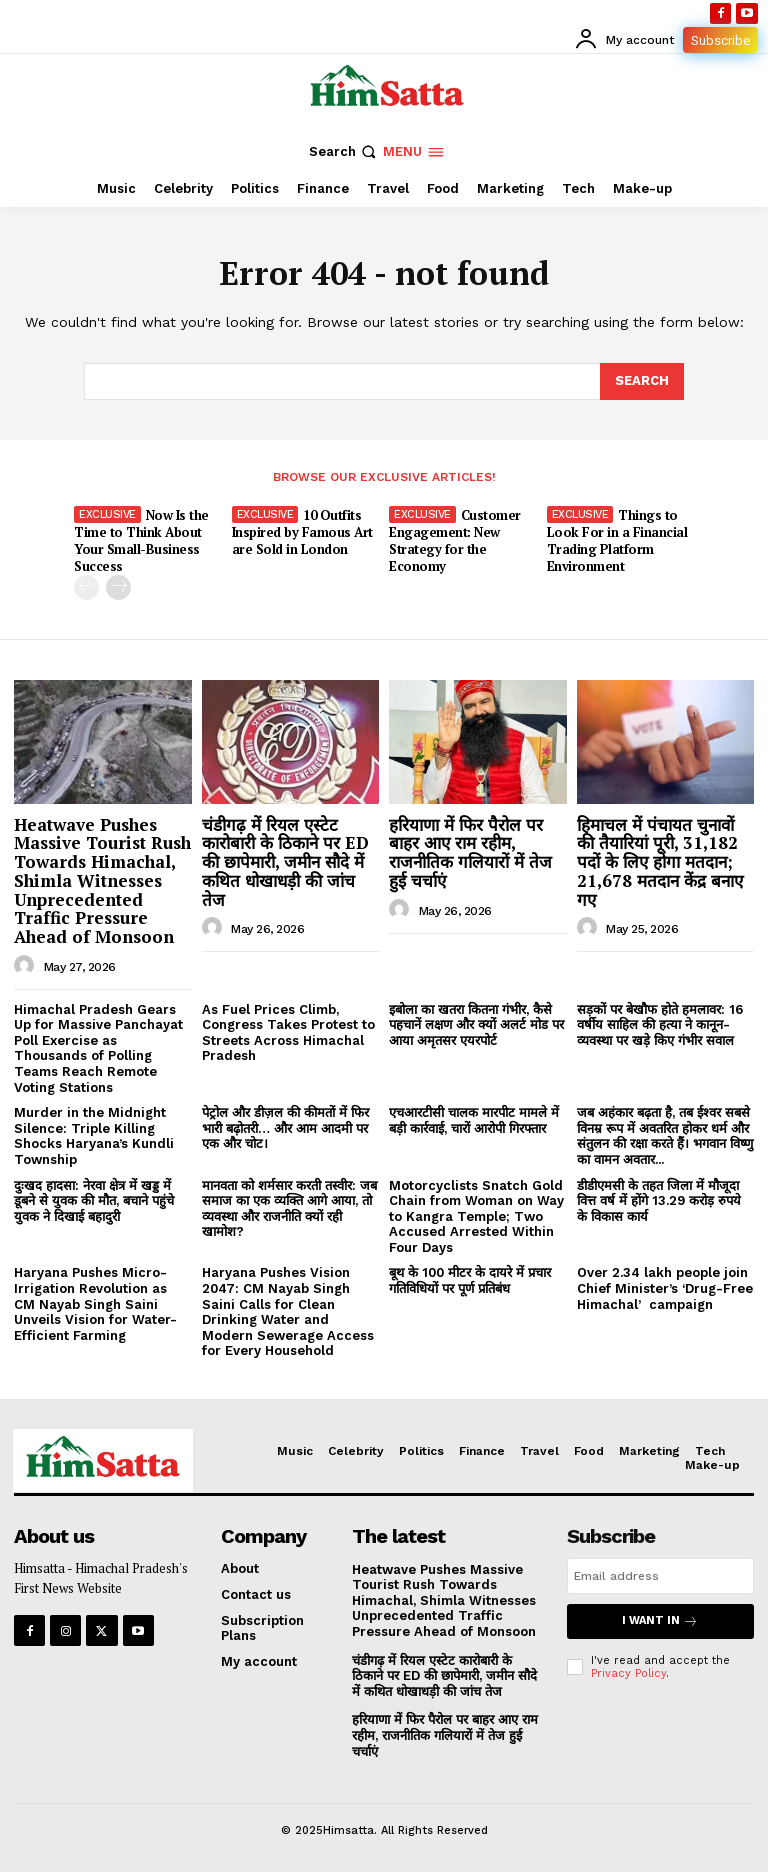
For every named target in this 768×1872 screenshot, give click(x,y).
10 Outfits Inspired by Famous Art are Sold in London (302, 532)
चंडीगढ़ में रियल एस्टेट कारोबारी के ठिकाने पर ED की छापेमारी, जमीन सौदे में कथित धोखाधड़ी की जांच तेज (285, 862)
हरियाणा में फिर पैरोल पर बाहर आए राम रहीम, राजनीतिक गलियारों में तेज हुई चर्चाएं (470, 852)
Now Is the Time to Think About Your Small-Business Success (141, 540)
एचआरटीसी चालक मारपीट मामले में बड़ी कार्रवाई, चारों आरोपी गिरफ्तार (474, 1120)
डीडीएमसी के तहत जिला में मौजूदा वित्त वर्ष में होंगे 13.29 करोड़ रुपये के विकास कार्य (659, 1201)
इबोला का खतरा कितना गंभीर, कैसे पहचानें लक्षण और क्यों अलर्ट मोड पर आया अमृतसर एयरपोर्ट (476, 1025)
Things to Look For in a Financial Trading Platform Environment (617, 540)
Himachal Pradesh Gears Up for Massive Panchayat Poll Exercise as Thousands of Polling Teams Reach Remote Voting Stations (98, 1048)
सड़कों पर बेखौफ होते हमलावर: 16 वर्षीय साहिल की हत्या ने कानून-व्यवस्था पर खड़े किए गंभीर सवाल (660, 1025)
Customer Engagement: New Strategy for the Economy (455, 540)
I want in (660, 1621)
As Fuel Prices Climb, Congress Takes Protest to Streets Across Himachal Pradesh (288, 1033)
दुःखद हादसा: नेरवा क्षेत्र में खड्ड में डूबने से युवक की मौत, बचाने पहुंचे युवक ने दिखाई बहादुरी (94, 1201)
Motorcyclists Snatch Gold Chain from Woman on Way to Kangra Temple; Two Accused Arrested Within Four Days (476, 1216)
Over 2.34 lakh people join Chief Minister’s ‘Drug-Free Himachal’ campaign (665, 1288)
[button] (344, 151)
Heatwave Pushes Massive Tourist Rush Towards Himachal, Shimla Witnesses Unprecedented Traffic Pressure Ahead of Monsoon (102, 880)
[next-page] (118, 587)
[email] (660, 1576)
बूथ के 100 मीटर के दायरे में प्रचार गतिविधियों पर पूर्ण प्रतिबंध (470, 1280)
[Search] (642, 381)
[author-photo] (27, 966)
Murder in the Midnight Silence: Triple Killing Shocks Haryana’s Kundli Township (94, 1136)
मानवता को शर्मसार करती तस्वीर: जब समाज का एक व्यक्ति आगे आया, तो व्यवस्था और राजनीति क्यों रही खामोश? (289, 1209)
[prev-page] (86, 587)
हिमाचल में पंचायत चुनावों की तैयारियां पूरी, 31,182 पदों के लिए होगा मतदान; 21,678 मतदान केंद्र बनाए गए (660, 862)
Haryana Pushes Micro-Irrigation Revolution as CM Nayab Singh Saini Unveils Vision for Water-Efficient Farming (95, 1303)
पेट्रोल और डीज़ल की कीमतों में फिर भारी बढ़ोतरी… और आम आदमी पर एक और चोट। (285, 1128)
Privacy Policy (628, 1673)
